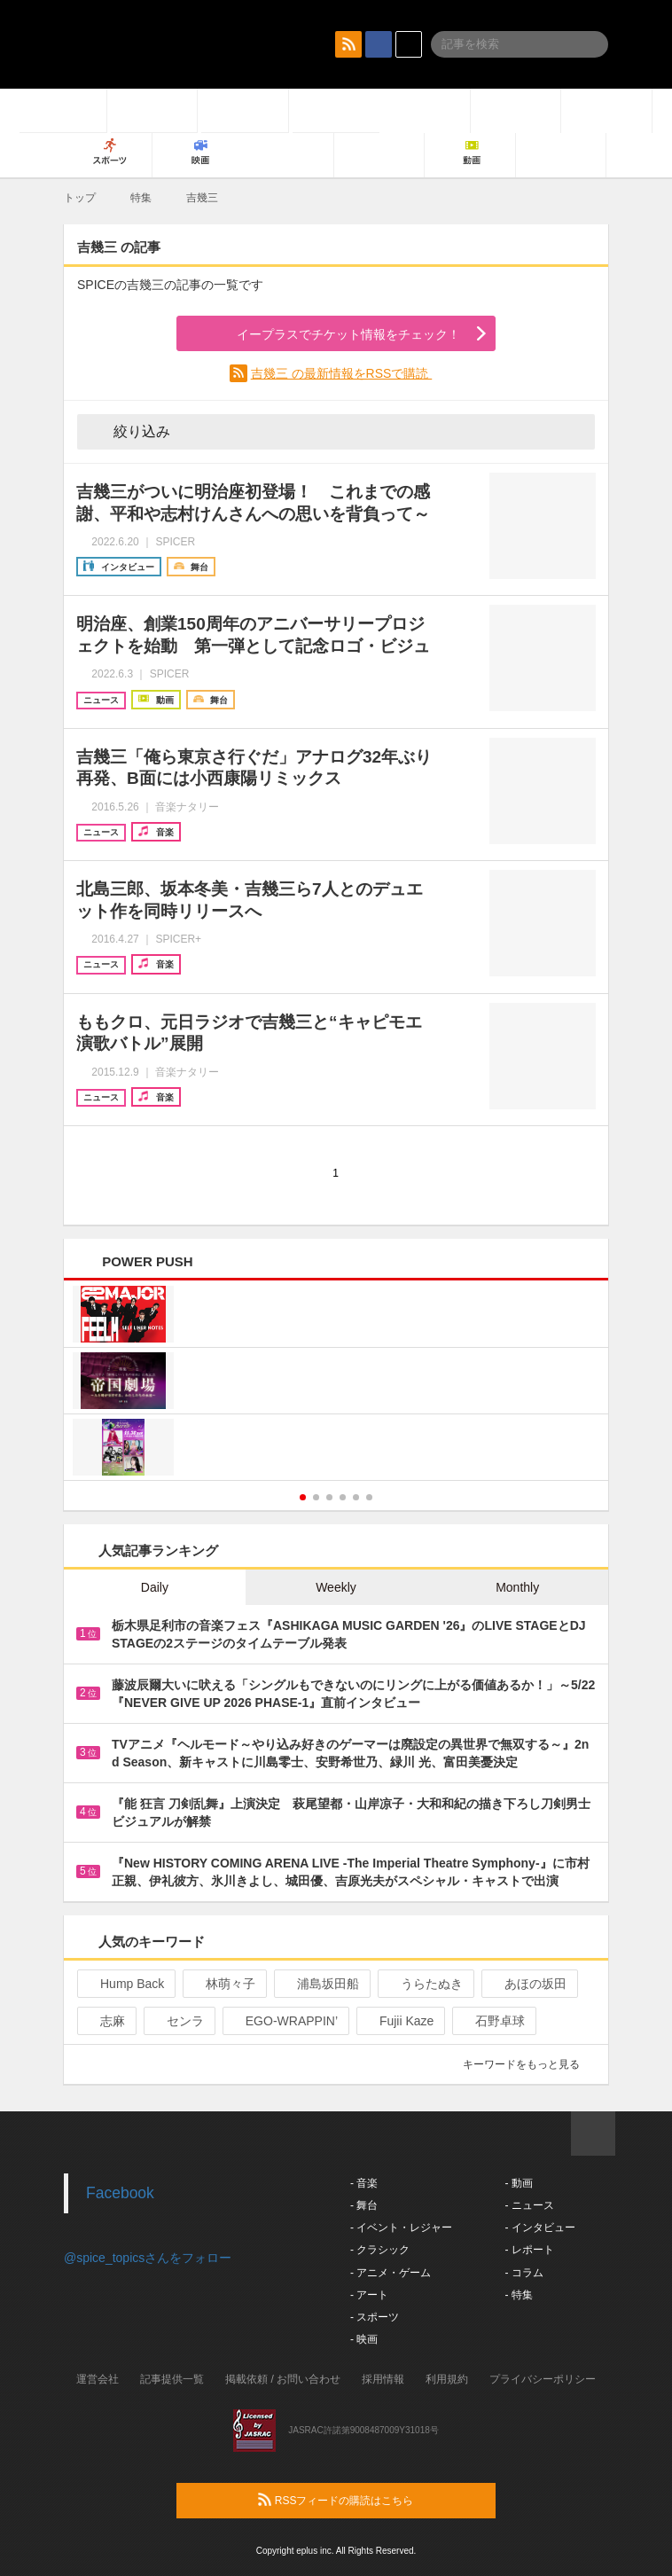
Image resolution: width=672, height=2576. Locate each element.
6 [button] (369, 1497)
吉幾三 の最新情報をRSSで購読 (342, 373)
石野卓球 (492, 2021)
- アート (369, 2295)
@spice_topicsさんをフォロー (147, 2258)
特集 (141, 198)
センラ (178, 2021)
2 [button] (316, 1497)
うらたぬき (424, 1984)
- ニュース (528, 2205)
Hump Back (124, 1984)
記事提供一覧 (172, 2379)
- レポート (528, 2249)
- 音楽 (364, 2183)
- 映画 (364, 2339)
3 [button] (329, 1497)
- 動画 (518, 2183)
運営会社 (97, 2379)
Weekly (336, 1587)
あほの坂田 (528, 1984)
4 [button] (343, 1497)
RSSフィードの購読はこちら (369, 2500)
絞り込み (129, 431)
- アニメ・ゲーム (390, 2273)
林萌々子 (223, 1984)
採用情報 (383, 2379)
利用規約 (447, 2379)
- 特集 (518, 2295)
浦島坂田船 (320, 1984)
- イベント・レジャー (401, 2227)
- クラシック (380, 2249)
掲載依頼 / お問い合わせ (282, 2379)
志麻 (105, 2021)
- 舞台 (364, 2205)
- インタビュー (539, 2227)
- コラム (523, 2273)
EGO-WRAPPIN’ (284, 2021)
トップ (80, 198)
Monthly (517, 1587)
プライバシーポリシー (542, 2379)
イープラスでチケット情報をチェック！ (327, 334)
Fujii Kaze (399, 2021)
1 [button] (303, 1497)
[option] (336, 1382)
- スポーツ (374, 2317)
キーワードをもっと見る (529, 2064)
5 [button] (356, 1497)
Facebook (120, 2193)
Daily (154, 1587)
